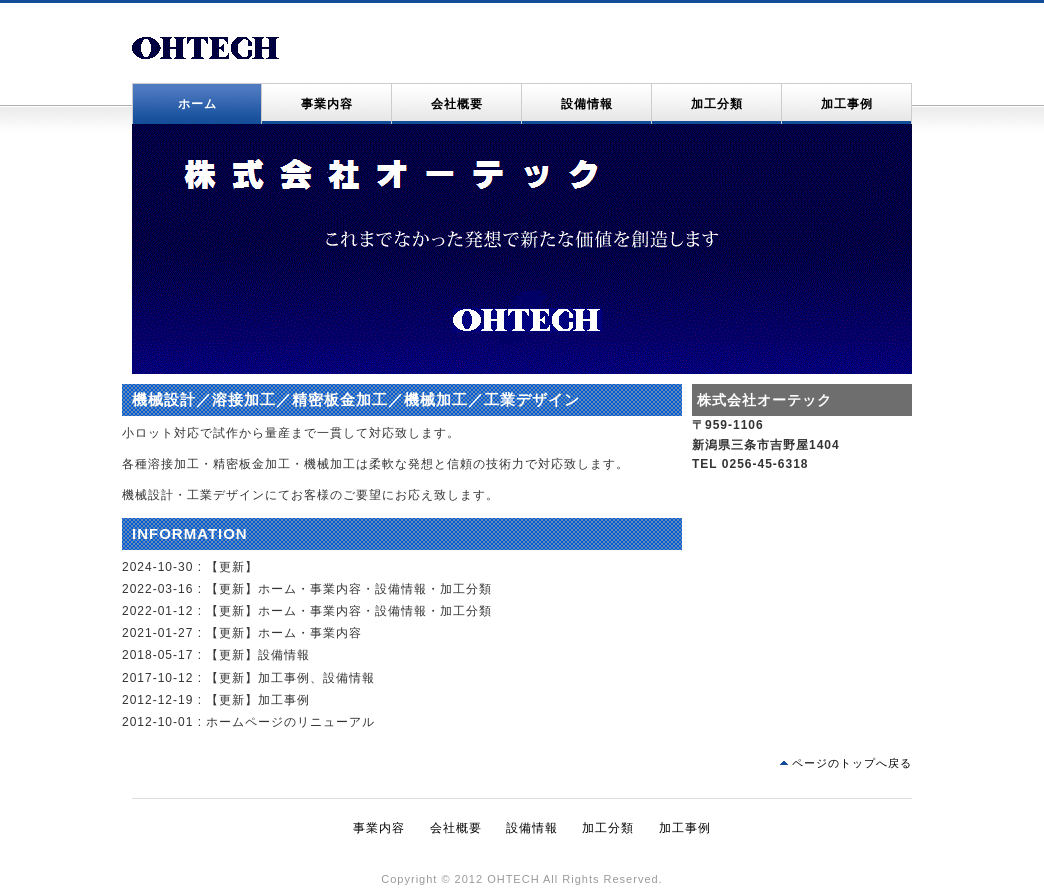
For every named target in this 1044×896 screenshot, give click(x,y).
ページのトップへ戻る (852, 763)
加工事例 (847, 104)
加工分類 (717, 104)
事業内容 (327, 104)
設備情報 (587, 104)
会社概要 (457, 104)
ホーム (197, 104)
